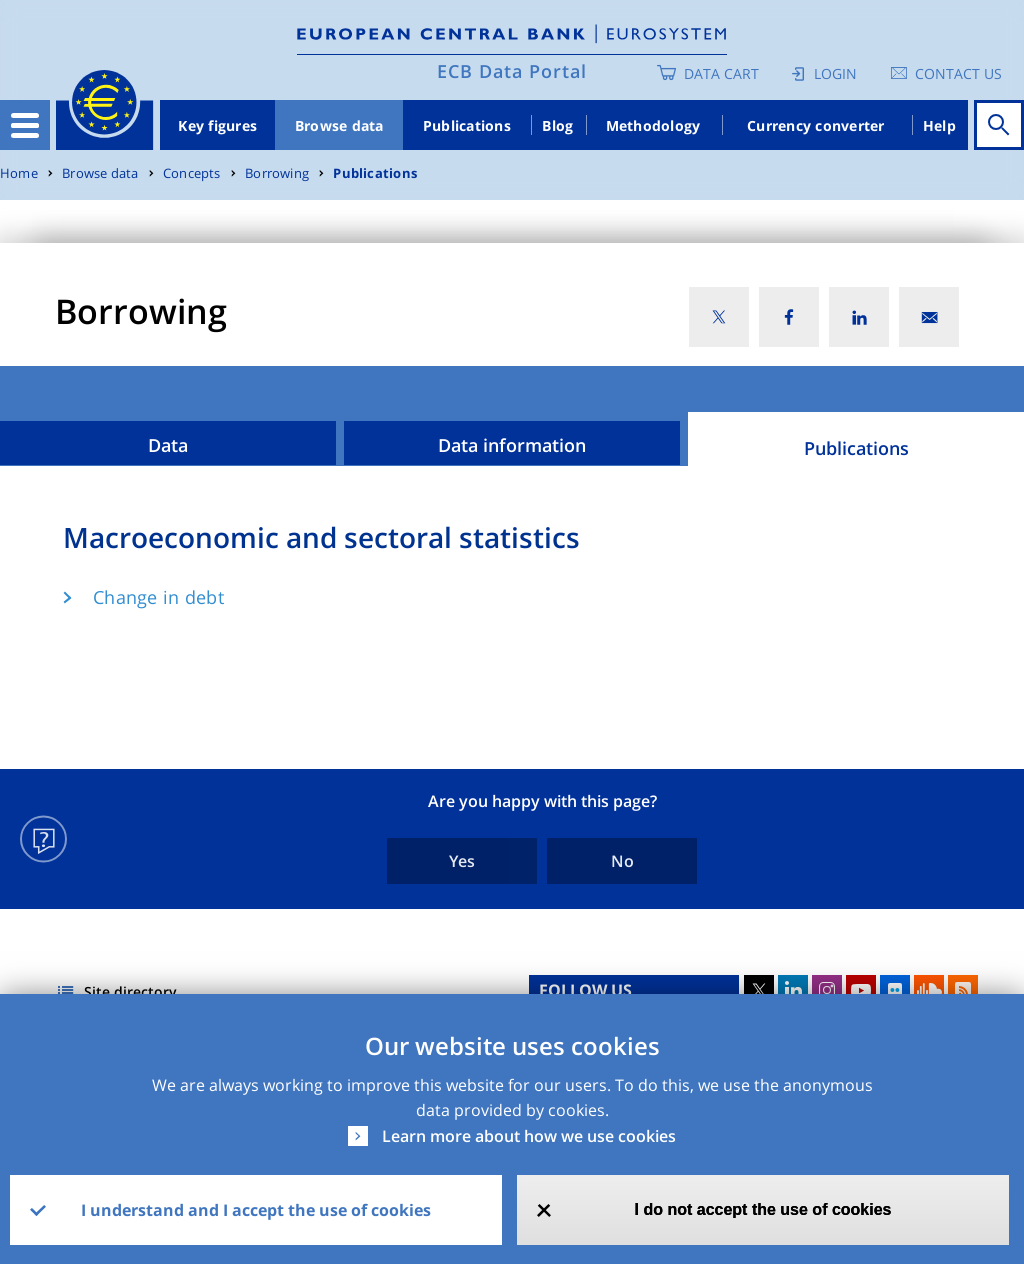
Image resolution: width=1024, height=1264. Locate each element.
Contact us (958, 73)
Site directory (130, 991)
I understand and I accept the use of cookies (256, 1210)
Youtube (861, 990)
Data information (512, 445)
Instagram (827, 990)
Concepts (192, 173)
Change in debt (158, 597)
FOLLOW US (585, 990)
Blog (557, 125)
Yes (462, 861)
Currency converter (816, 125)
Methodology (653, 125)
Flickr (895, 990)
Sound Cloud (929, 990)
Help (939, 125)
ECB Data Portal (512, 71)
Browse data (339, 125)
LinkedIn (793, 990)
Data (168, 445)
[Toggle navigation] (25, 125)
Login (835, 73)
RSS (963, 990)
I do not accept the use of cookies (763, 1209)
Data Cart (721, 73)
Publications (467, 125)
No (622, 861)
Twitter (759, 990)
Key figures (217, 125)
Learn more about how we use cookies (529, 1136)
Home (19, 173)
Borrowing (277, 173)
